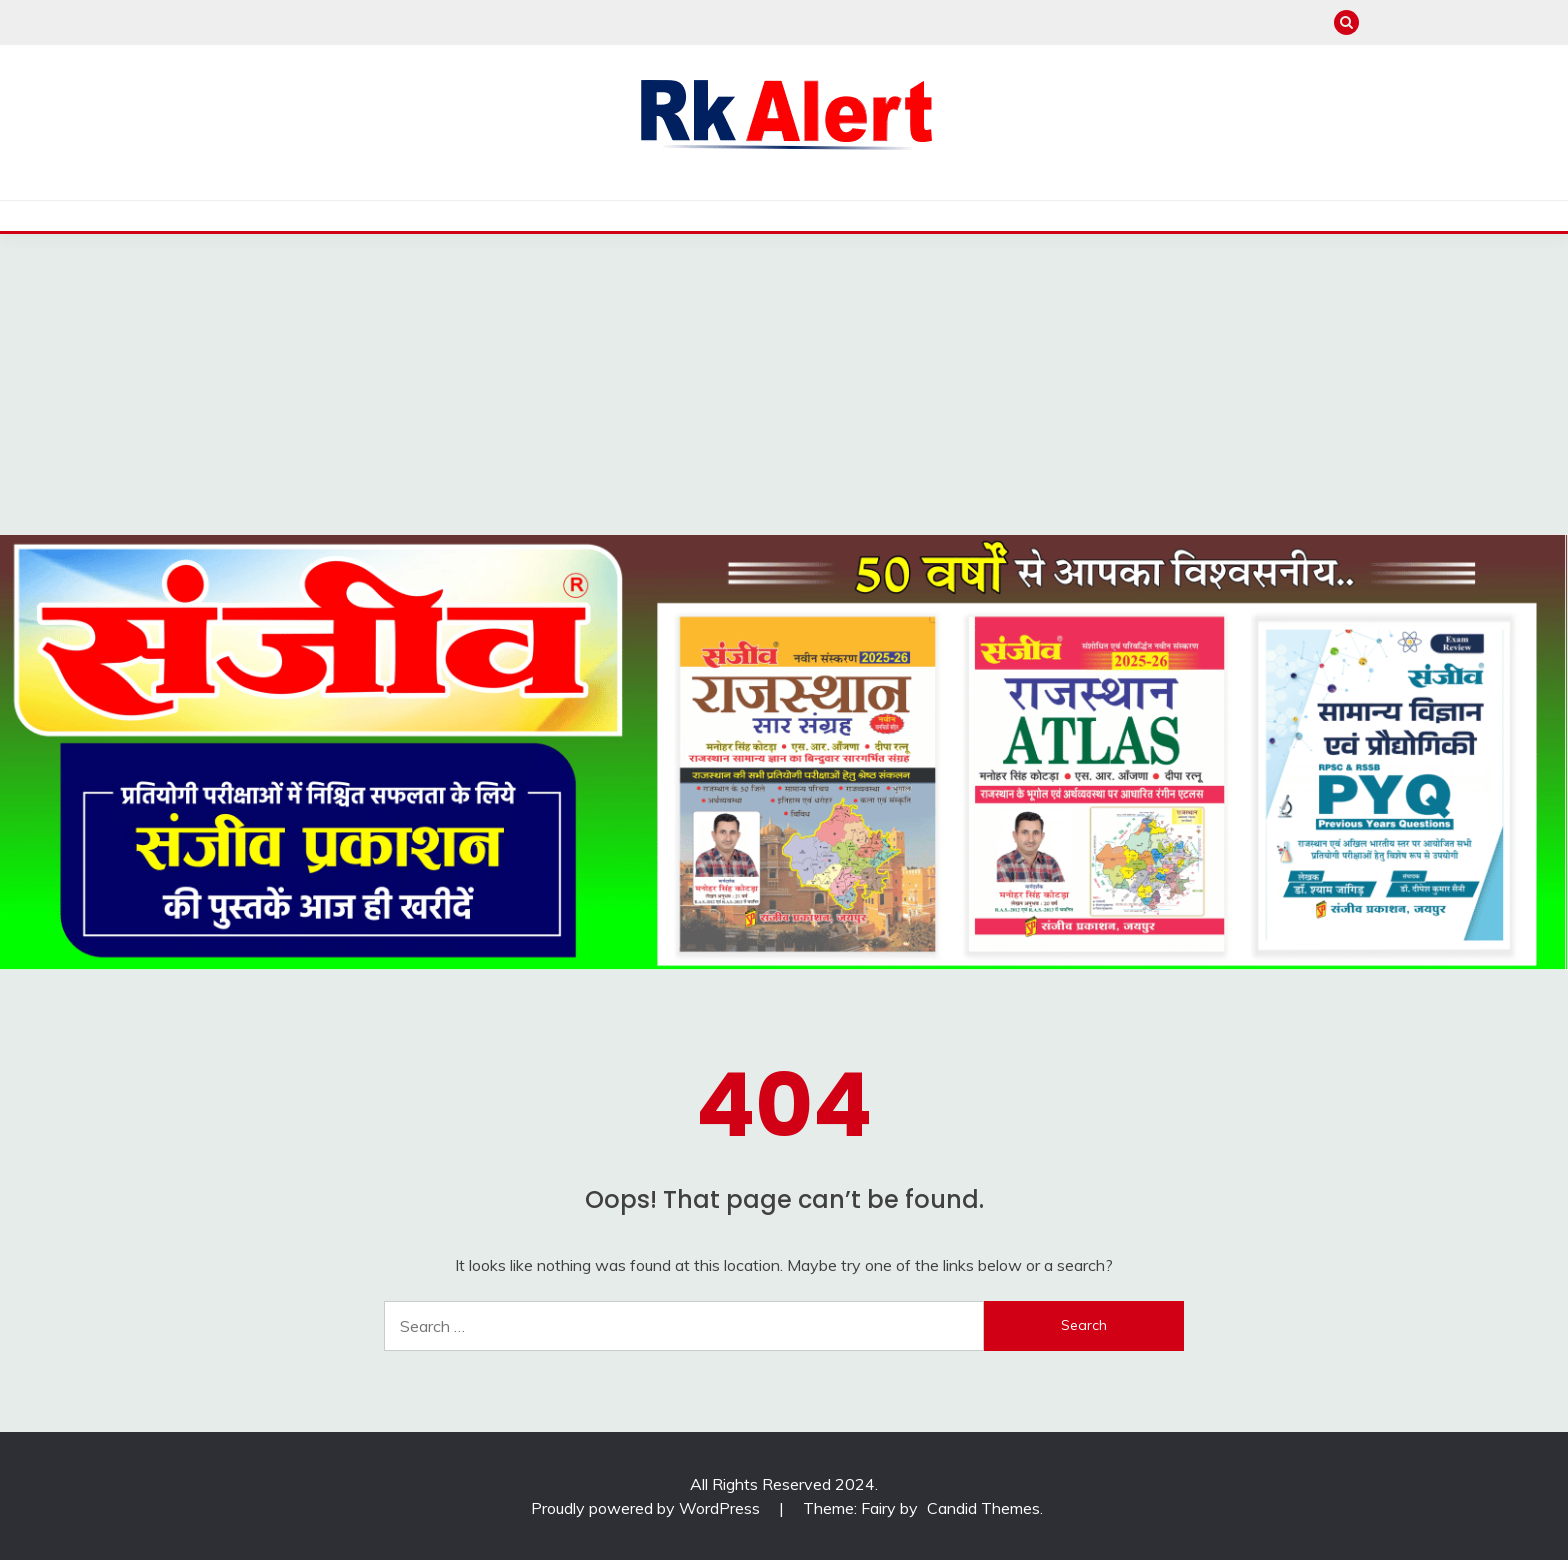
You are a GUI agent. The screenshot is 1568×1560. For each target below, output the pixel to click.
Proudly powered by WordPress (647, 1508)
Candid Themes (983, 1508)
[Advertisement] (784, 384)
